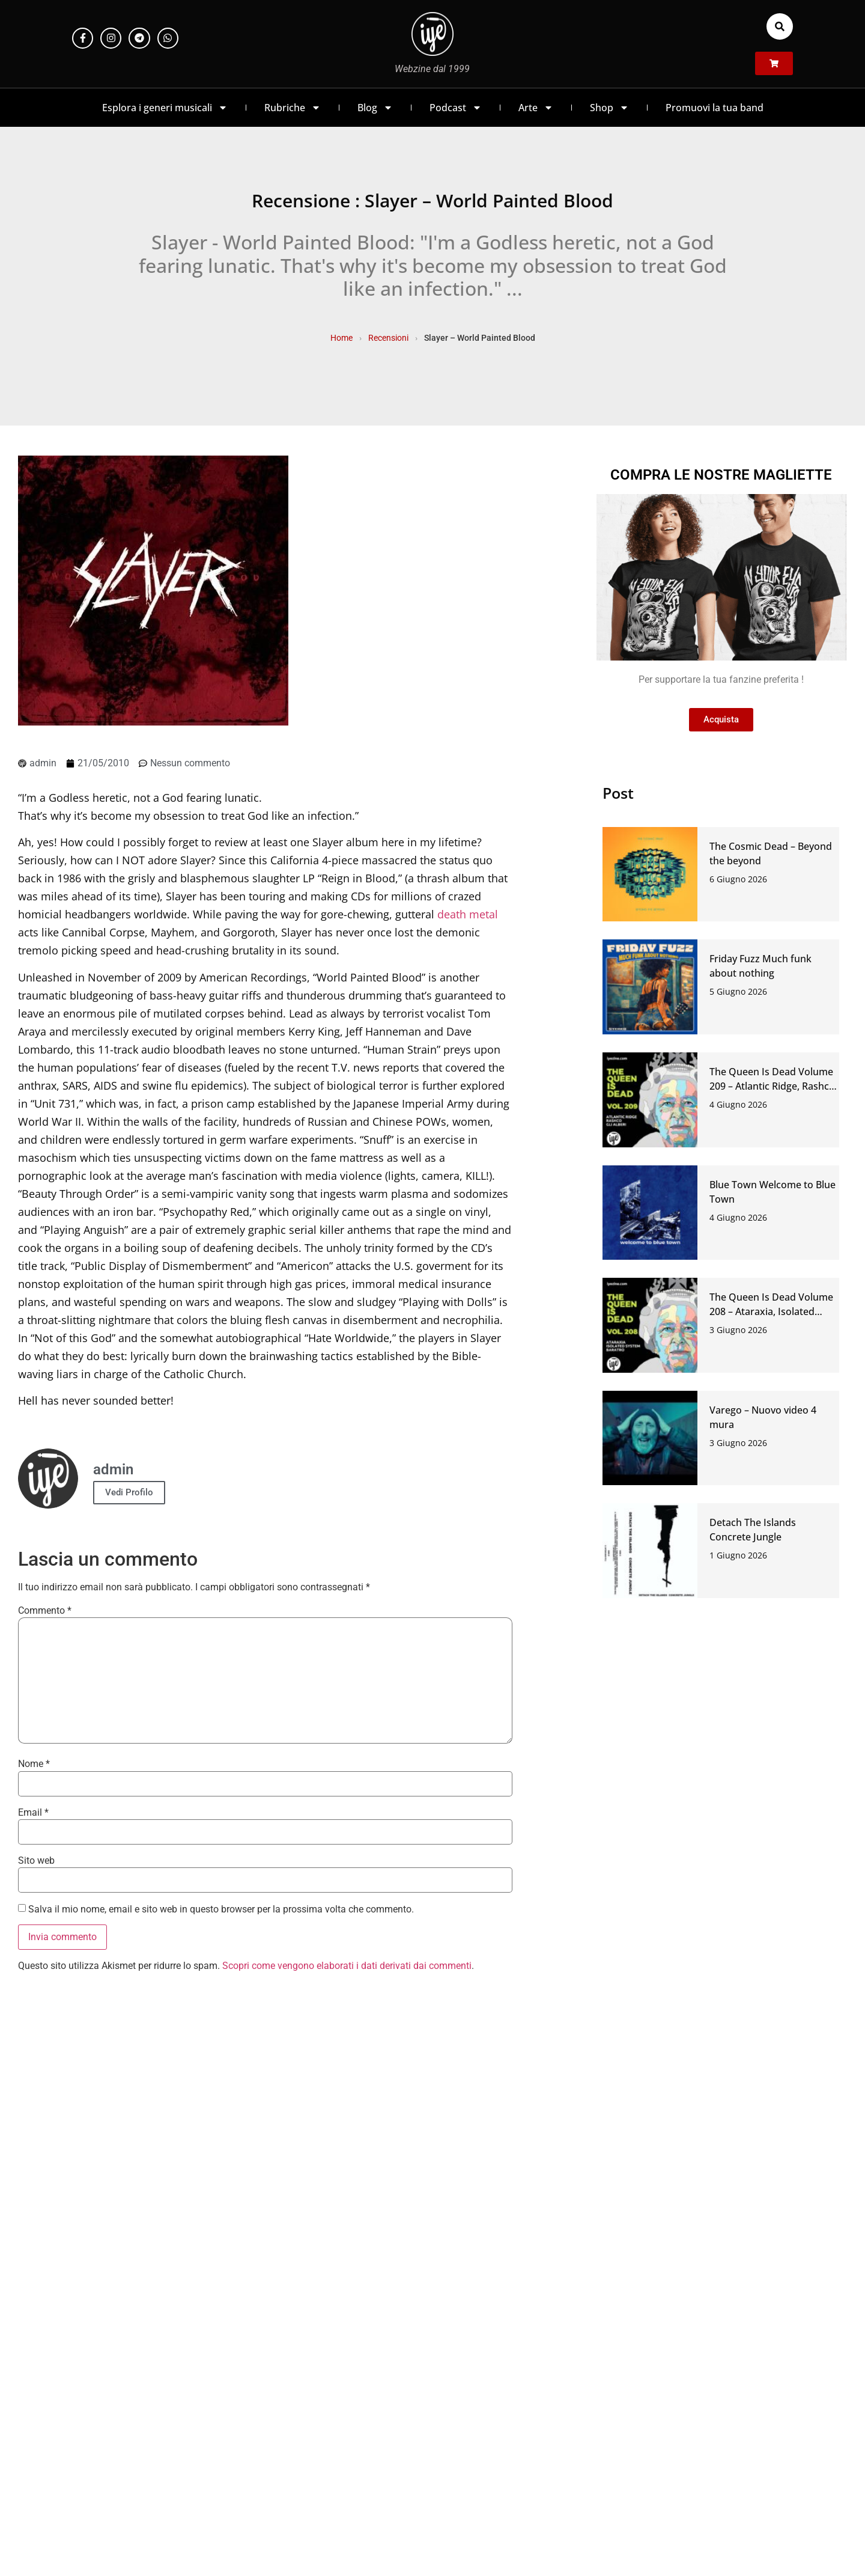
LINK (656, 2193)
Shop (609, 107)
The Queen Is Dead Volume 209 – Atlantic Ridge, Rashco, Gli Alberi (773, 1086)
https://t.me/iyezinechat (208, 2193)
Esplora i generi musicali (165, 107)
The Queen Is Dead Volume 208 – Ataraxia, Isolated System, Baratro (771, 1311)
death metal (467, 914)
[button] (779, 26)
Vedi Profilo (129, 1492)
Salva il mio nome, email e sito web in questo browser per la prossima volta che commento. (221, 1909)
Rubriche (292, 107)
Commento (44, 1611)
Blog (375, 107)
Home (341, 338)
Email (33, 1813)
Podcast (455, 107)
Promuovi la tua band (714, 107)
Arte (535, 107)
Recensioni (388, 338)
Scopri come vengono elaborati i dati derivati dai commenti (347, 1965)
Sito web (36, 1861)
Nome (34, 1764)
